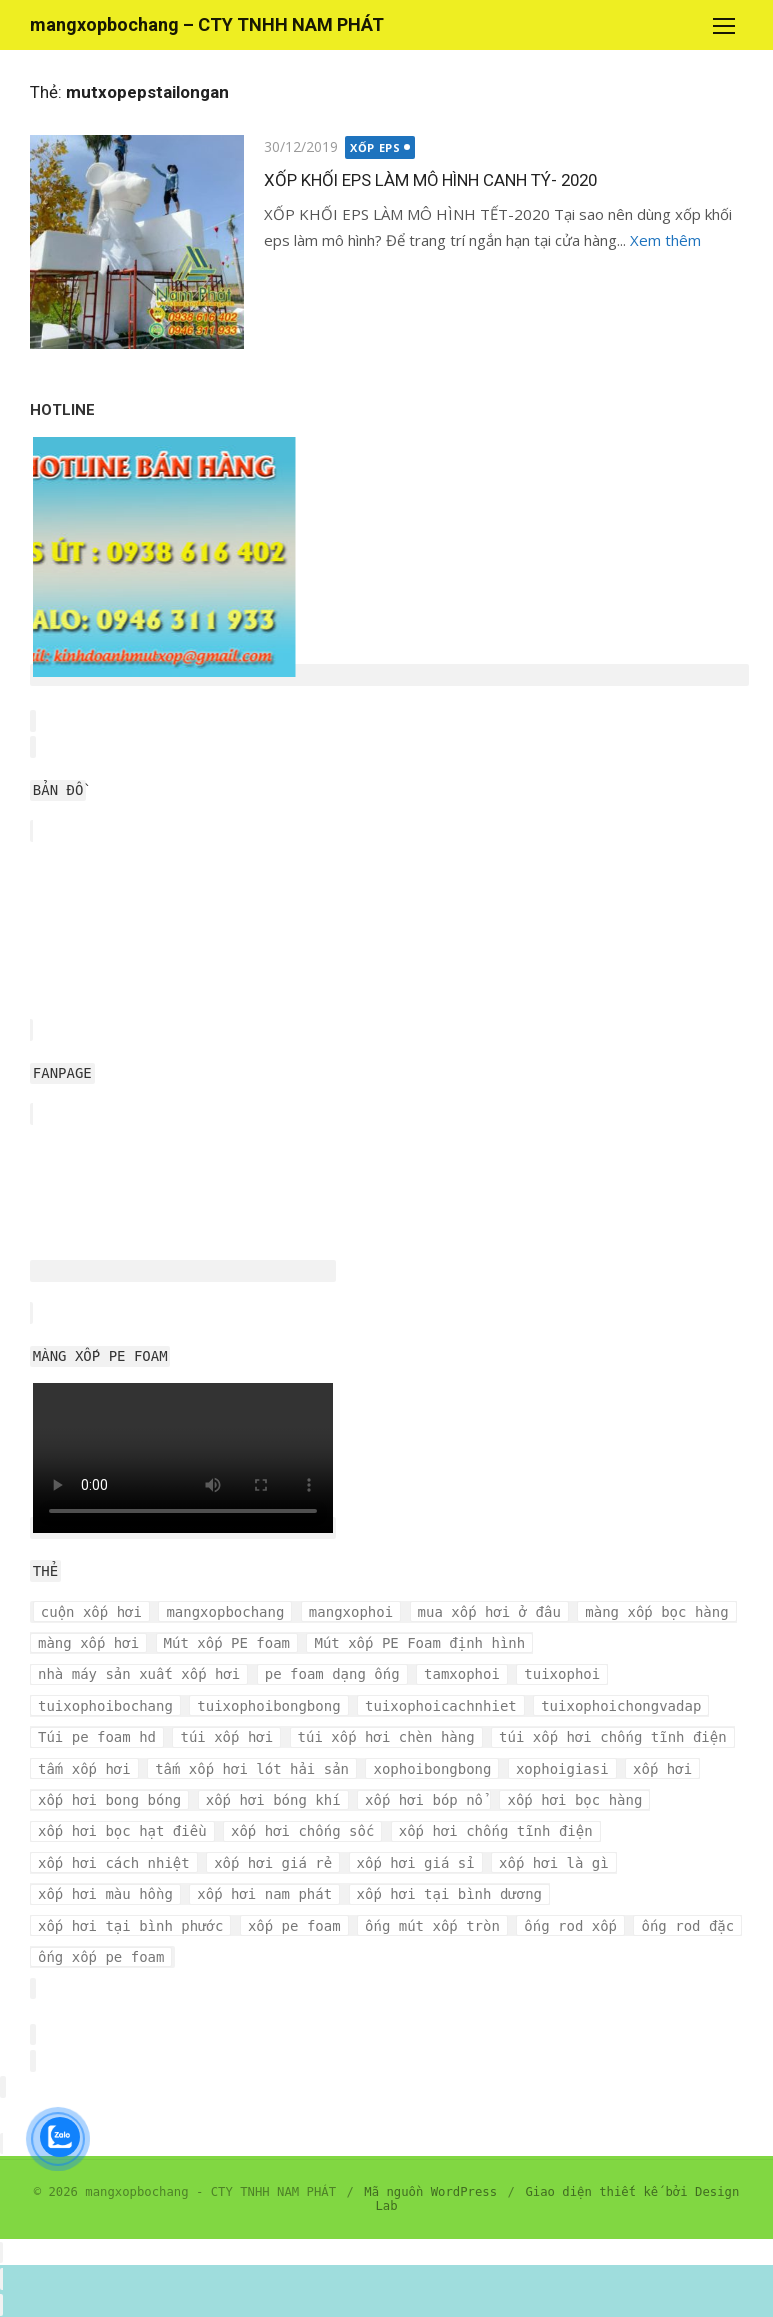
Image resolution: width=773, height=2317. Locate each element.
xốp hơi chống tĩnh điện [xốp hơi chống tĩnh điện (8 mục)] (496, 1831)
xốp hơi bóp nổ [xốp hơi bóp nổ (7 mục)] (424, 1800)
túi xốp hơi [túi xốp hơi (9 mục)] (226, 1737)
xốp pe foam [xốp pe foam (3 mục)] (294, 1926)
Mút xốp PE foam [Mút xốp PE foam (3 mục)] (227, 1643)
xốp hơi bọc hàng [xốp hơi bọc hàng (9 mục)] (574, 1800)
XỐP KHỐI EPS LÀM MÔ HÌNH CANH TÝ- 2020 (430, 180)
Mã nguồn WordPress (430, 2192)
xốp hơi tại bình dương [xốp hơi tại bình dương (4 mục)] (449, 1894)
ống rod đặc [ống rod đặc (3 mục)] (687, 1926)
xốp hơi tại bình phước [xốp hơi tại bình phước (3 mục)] (130, 1926)
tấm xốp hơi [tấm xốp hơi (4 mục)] (84, 1769)
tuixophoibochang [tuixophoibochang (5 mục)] (105, 1706)
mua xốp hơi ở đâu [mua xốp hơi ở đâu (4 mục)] (489, 1612)
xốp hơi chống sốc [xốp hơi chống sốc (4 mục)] (302, 1831)
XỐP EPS (375, 147)
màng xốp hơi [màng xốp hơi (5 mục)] (88, 1643)
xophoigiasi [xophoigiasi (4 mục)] (562, 1769)
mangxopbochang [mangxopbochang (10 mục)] (225, 1612)
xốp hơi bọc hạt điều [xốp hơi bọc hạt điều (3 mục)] (122, 1831)
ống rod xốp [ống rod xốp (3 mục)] (570, 1926)
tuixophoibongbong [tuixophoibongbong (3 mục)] (268, 1706)
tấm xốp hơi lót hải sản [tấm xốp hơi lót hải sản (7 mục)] (252, 1769)
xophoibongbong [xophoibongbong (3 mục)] (432, 1769)
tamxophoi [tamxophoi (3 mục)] (462, 1674)
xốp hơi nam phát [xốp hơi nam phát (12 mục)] (264, 1894)
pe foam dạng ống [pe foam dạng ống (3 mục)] (332, 1674)
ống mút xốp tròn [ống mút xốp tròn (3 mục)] (432, 1926)
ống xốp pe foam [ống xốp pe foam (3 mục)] (101, 1957)
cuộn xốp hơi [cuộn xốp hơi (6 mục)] (91, 1612)
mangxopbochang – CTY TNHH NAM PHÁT (207, 24)
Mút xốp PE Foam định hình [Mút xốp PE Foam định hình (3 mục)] (419, 1643)
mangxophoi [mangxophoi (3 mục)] (351, 1612)
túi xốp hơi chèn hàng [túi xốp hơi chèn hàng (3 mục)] (386, 1737)
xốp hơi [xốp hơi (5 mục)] (662, 1769)
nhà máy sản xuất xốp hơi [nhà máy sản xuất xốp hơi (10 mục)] (139, 1674)
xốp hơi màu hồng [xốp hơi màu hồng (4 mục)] (105, 1894)
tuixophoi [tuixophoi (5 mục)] (562, 1674)
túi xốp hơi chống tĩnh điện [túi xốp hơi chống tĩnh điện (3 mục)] (613, 1737)
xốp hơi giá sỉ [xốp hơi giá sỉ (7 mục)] (416, 1863)
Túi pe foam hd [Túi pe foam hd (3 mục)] (97, 1737)
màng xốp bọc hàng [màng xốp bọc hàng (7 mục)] (656, 1612)
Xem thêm (665, 240)
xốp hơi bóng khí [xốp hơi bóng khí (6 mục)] (273, 1800)
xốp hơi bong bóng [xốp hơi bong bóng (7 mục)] (109, 1800)
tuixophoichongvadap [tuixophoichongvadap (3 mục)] (621, 1706)
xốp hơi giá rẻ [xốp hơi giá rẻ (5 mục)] (273, 1863)
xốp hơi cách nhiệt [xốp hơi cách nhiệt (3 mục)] (114, 1863)
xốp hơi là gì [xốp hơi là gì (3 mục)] (554, 1863)
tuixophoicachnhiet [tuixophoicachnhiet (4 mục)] (441, 1706)
